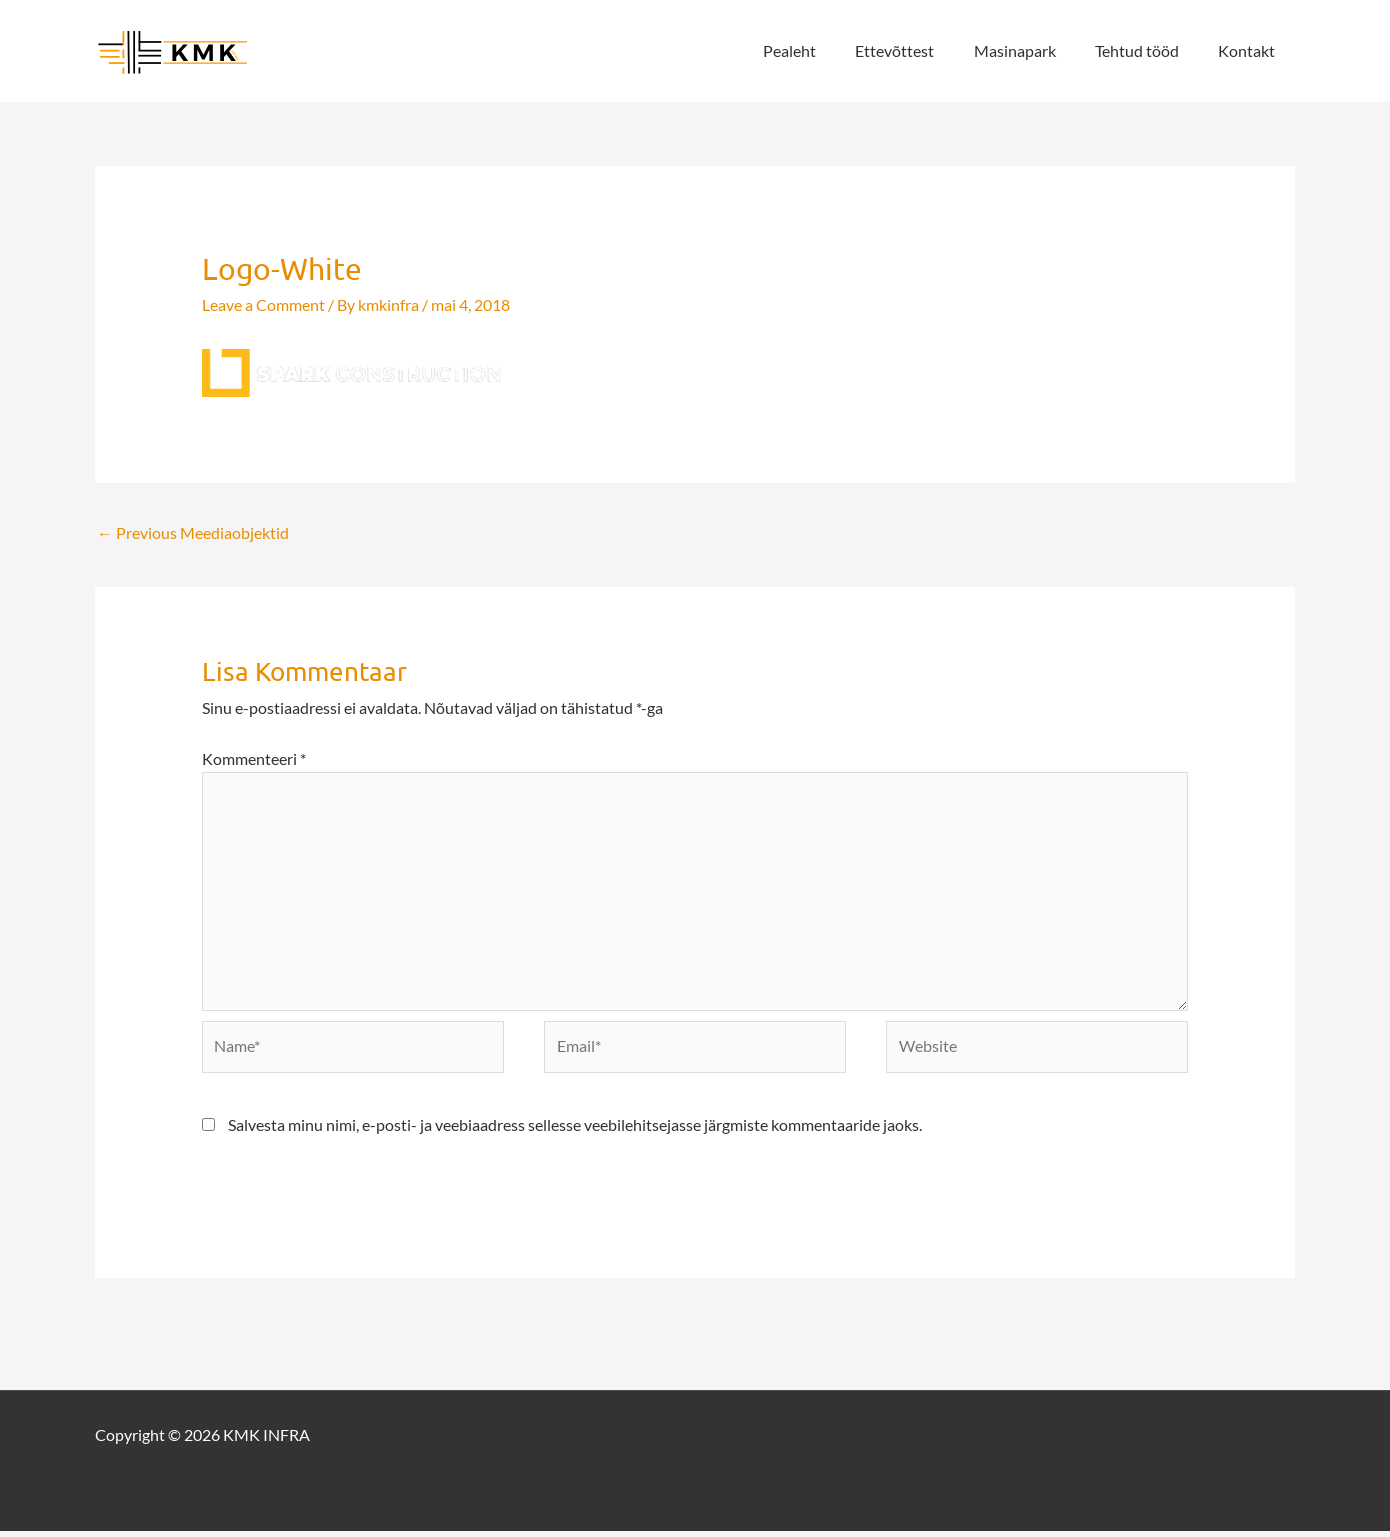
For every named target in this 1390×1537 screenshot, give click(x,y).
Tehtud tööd (1148, 50)
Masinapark (1033, 50)
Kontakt (1250, 50)
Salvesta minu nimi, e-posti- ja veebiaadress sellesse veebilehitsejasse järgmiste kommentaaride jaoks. (575, 1130)
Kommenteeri (254, 758)
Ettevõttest (920, 50)
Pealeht (822, 50)
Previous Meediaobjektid (193, 532)
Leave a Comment (263, 304)
